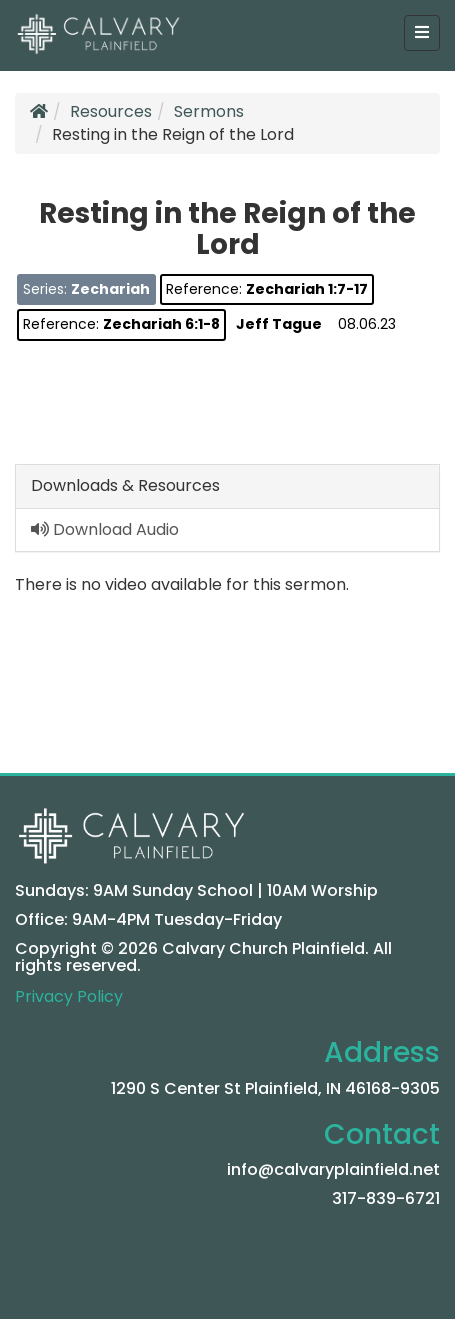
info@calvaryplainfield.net (333, 1169)
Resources (111, 111)
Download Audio (105, 529)
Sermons (209, 111)
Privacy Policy (69, 996)
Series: (86, 289)
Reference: (267, 289)
